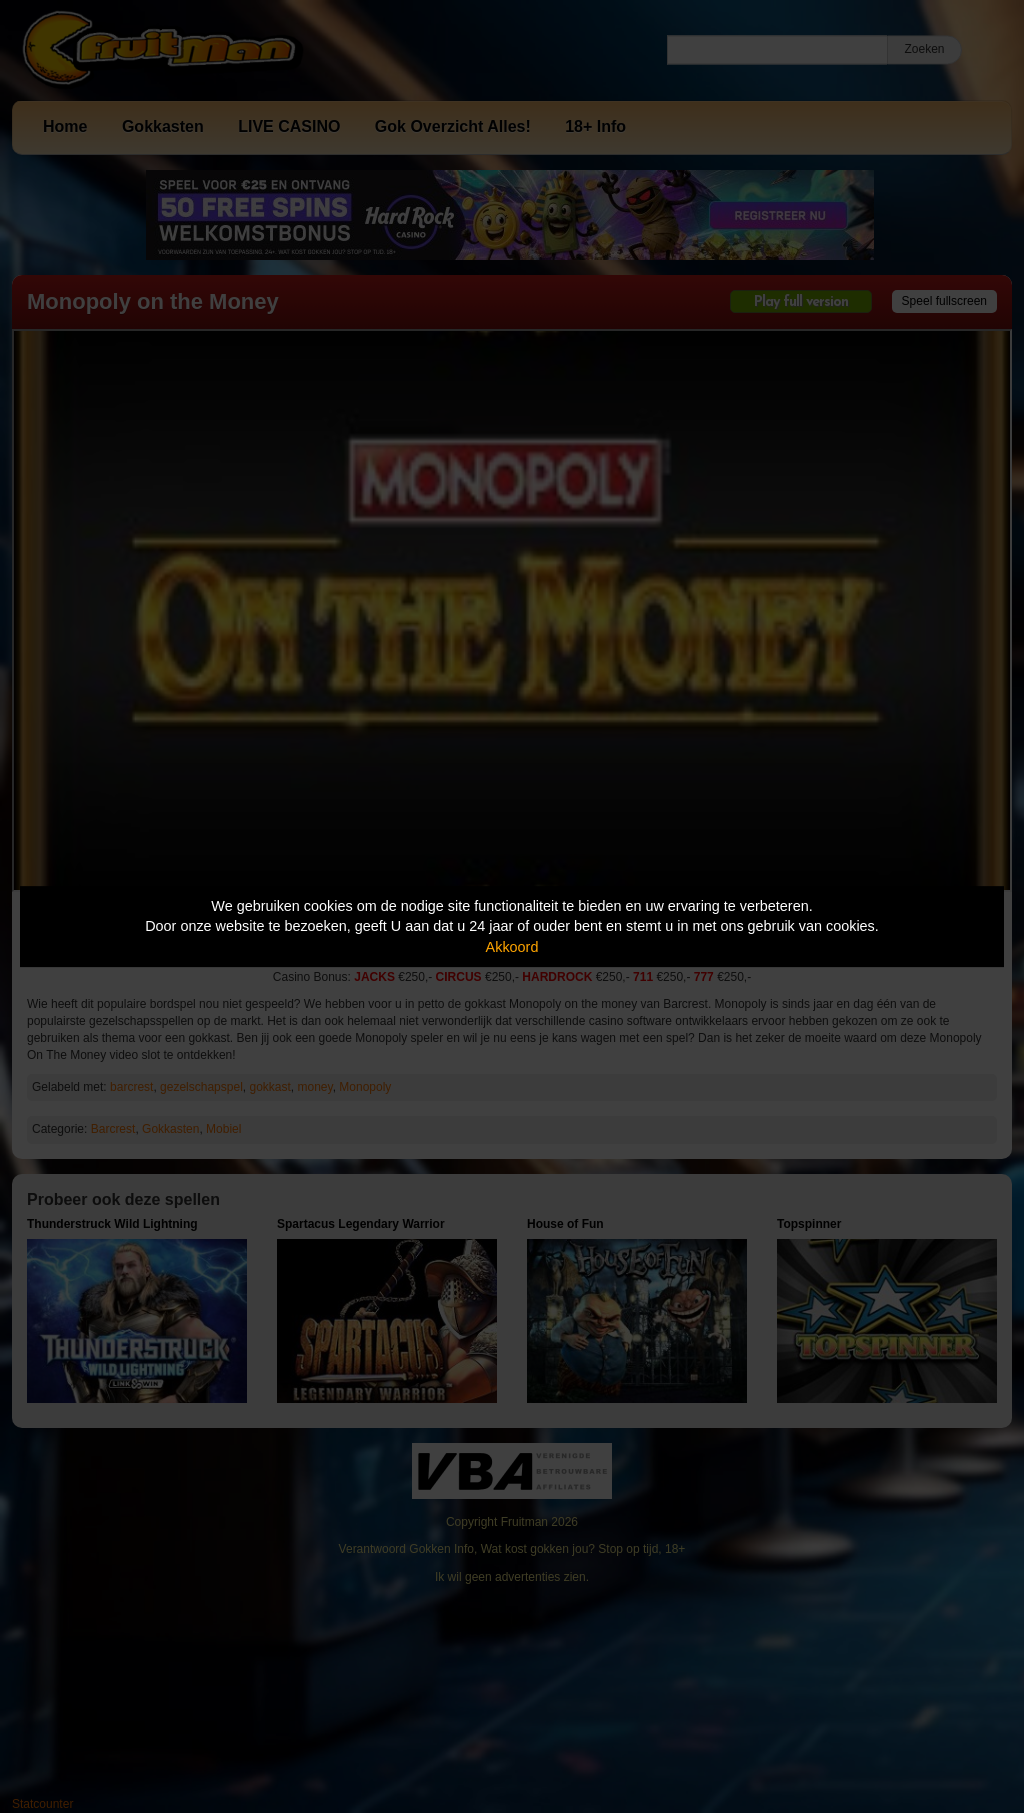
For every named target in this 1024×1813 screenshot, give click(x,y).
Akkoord (512, 947)
